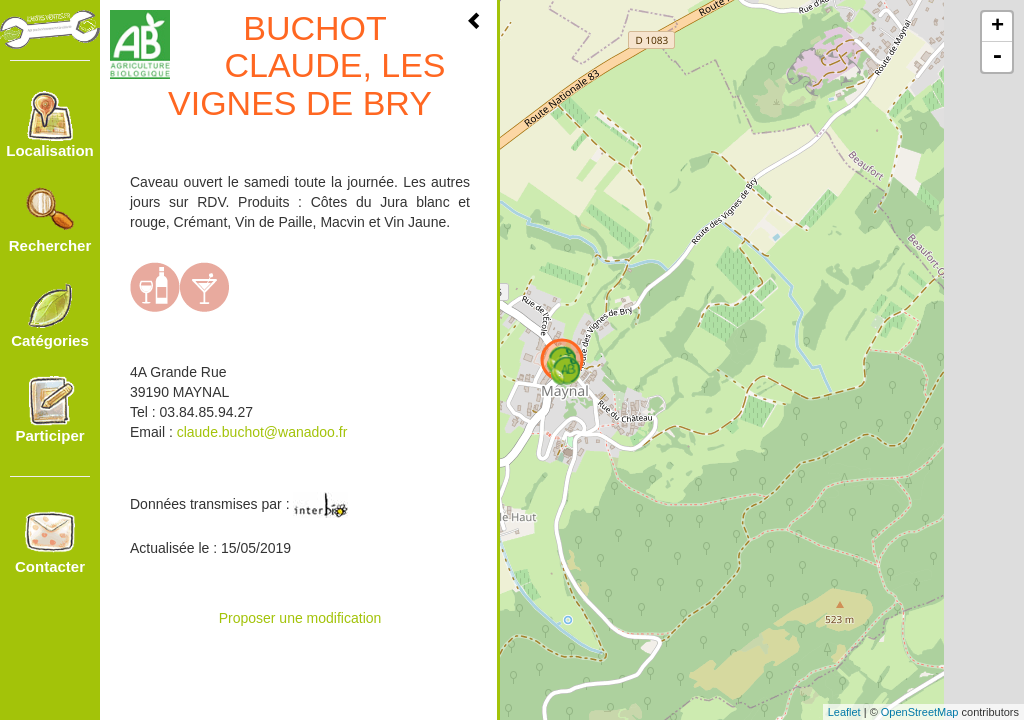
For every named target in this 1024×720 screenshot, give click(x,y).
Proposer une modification (300, 618)
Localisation (50, 125)
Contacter (50, 541)
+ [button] (997, 27)
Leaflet (844, 712)
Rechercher (50, 220)
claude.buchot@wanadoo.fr (262, 432)
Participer (49, 410)
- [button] (997, 57)
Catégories (50, 315)
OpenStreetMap (920, 712)
